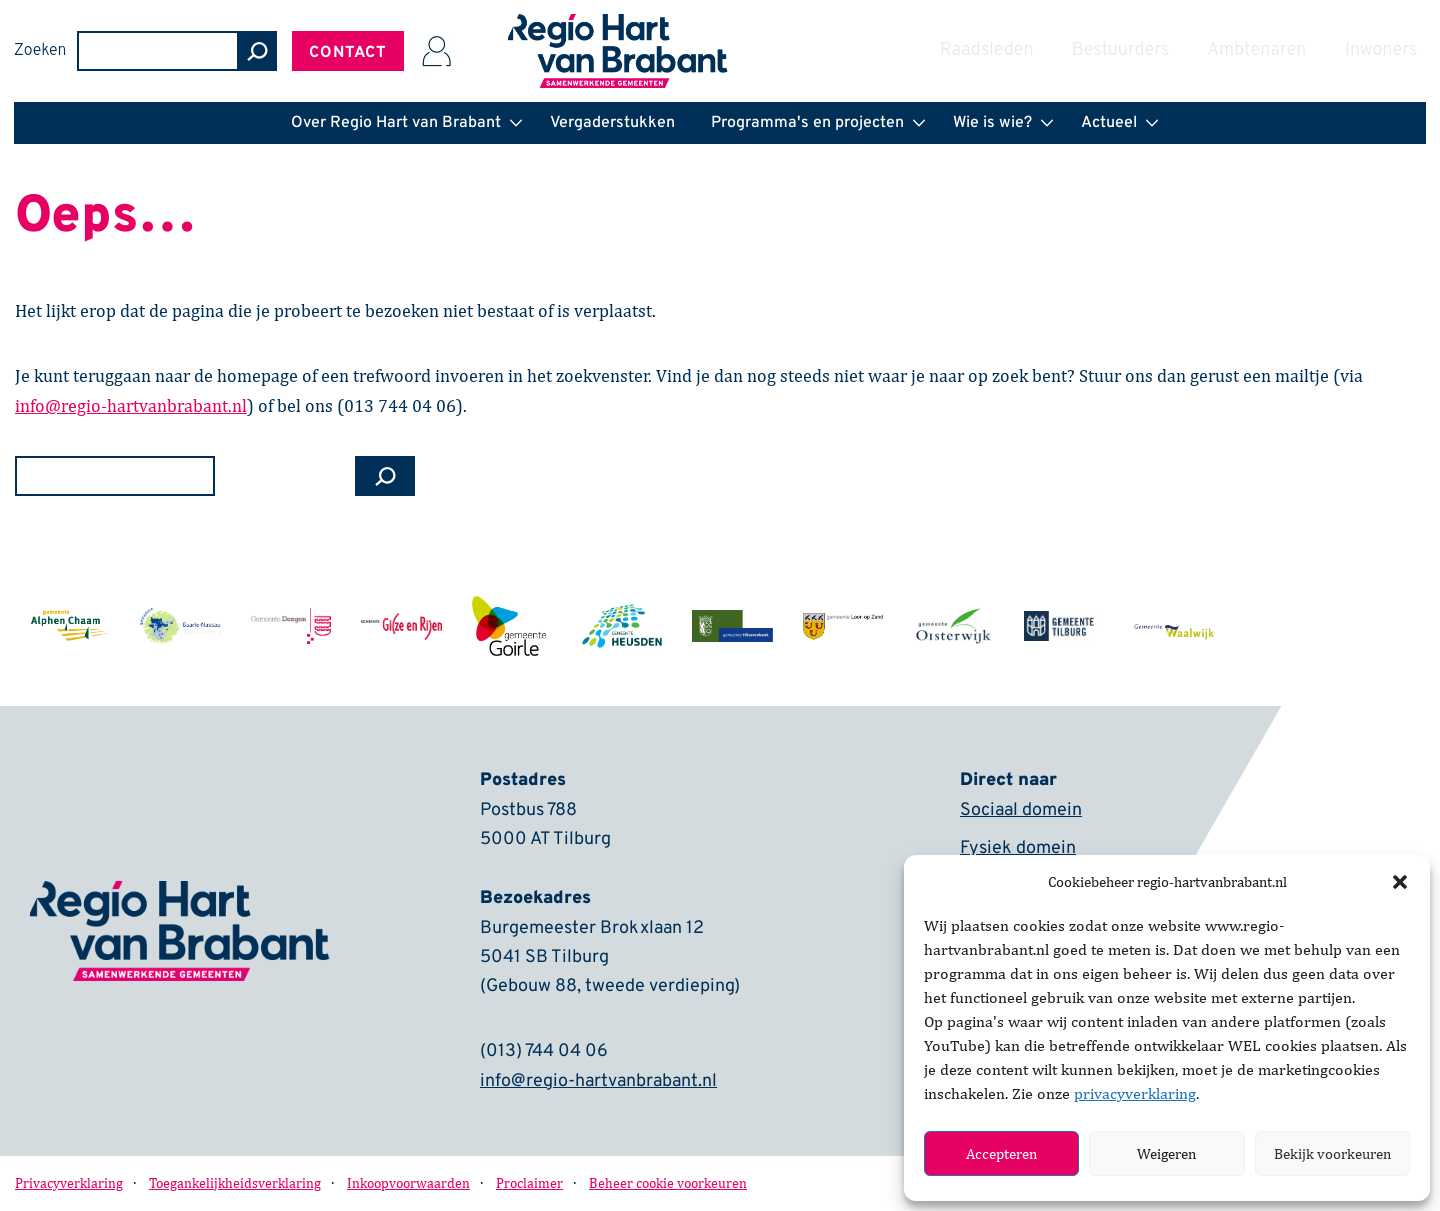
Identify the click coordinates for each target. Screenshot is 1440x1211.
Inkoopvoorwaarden (408, 1183)
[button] (1400, 882)
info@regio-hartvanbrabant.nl (598, 1082)
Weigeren (1166, 1153)
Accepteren (1001, 1153)
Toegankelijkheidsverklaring (235, 1183)
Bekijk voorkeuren (1332, 1153)
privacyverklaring (1135, 1093)
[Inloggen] (1393, 51)
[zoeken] (1214, 51)
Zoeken (997, 51)
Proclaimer (529, 1183)
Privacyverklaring (69, 1183)
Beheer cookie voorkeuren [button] (668, 1183)
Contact (1305, 53)
